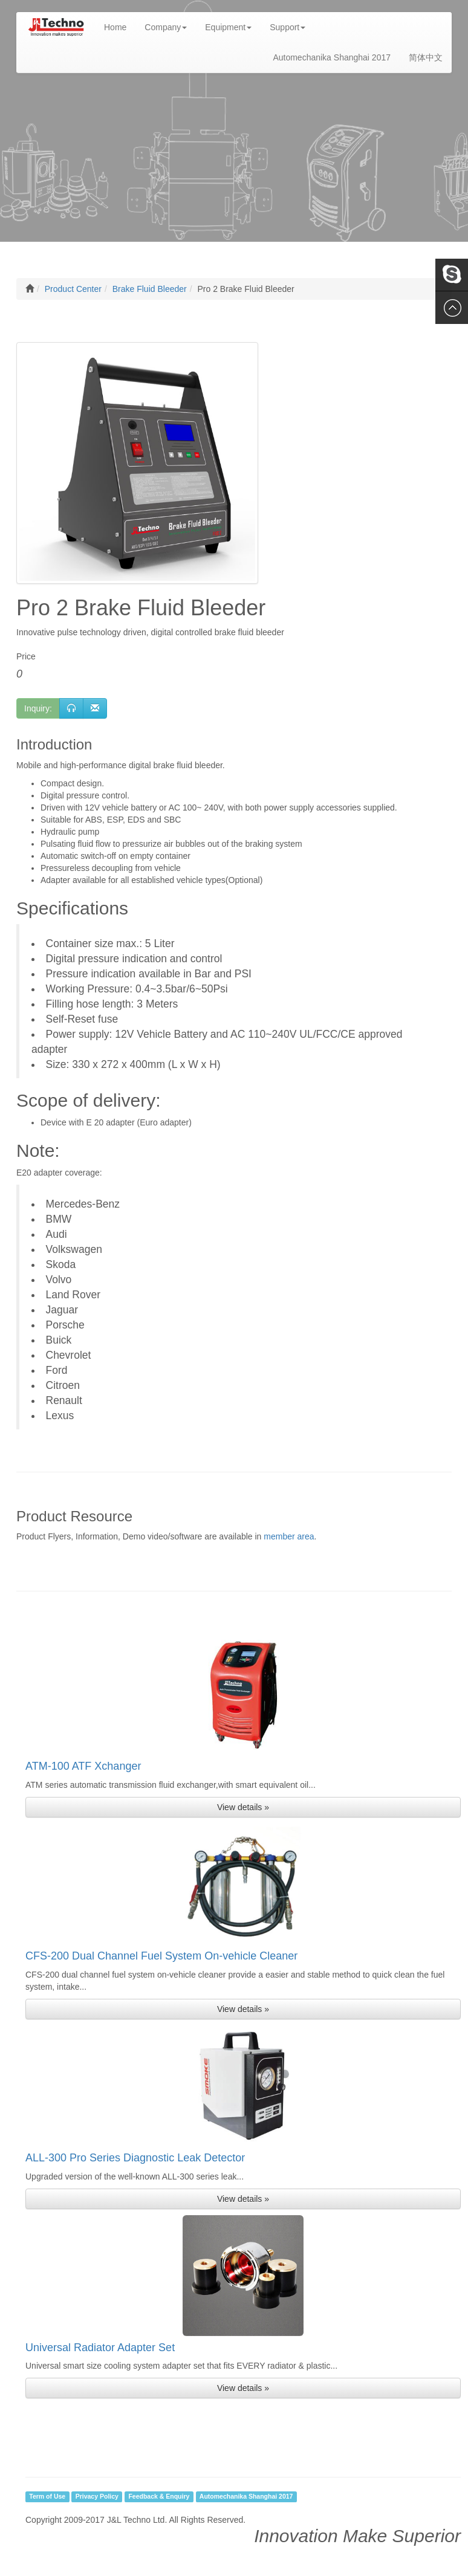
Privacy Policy (97, 2496)
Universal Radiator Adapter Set (100, 2347)
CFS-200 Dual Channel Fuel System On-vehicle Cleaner (161, 1956)
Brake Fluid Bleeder (149, 289)
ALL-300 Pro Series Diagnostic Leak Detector (135, 2158)
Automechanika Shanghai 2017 (332, 57)
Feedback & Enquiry (158, 2496)
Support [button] (287, 27)
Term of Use (47, 2496)
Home (119, 26)
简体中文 (426, 57)
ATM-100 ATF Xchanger (83, 1766)
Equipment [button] (228, 27)
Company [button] (166, 27)
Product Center (73, 289)
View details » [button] (243, 1807)
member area (289, 1536)
